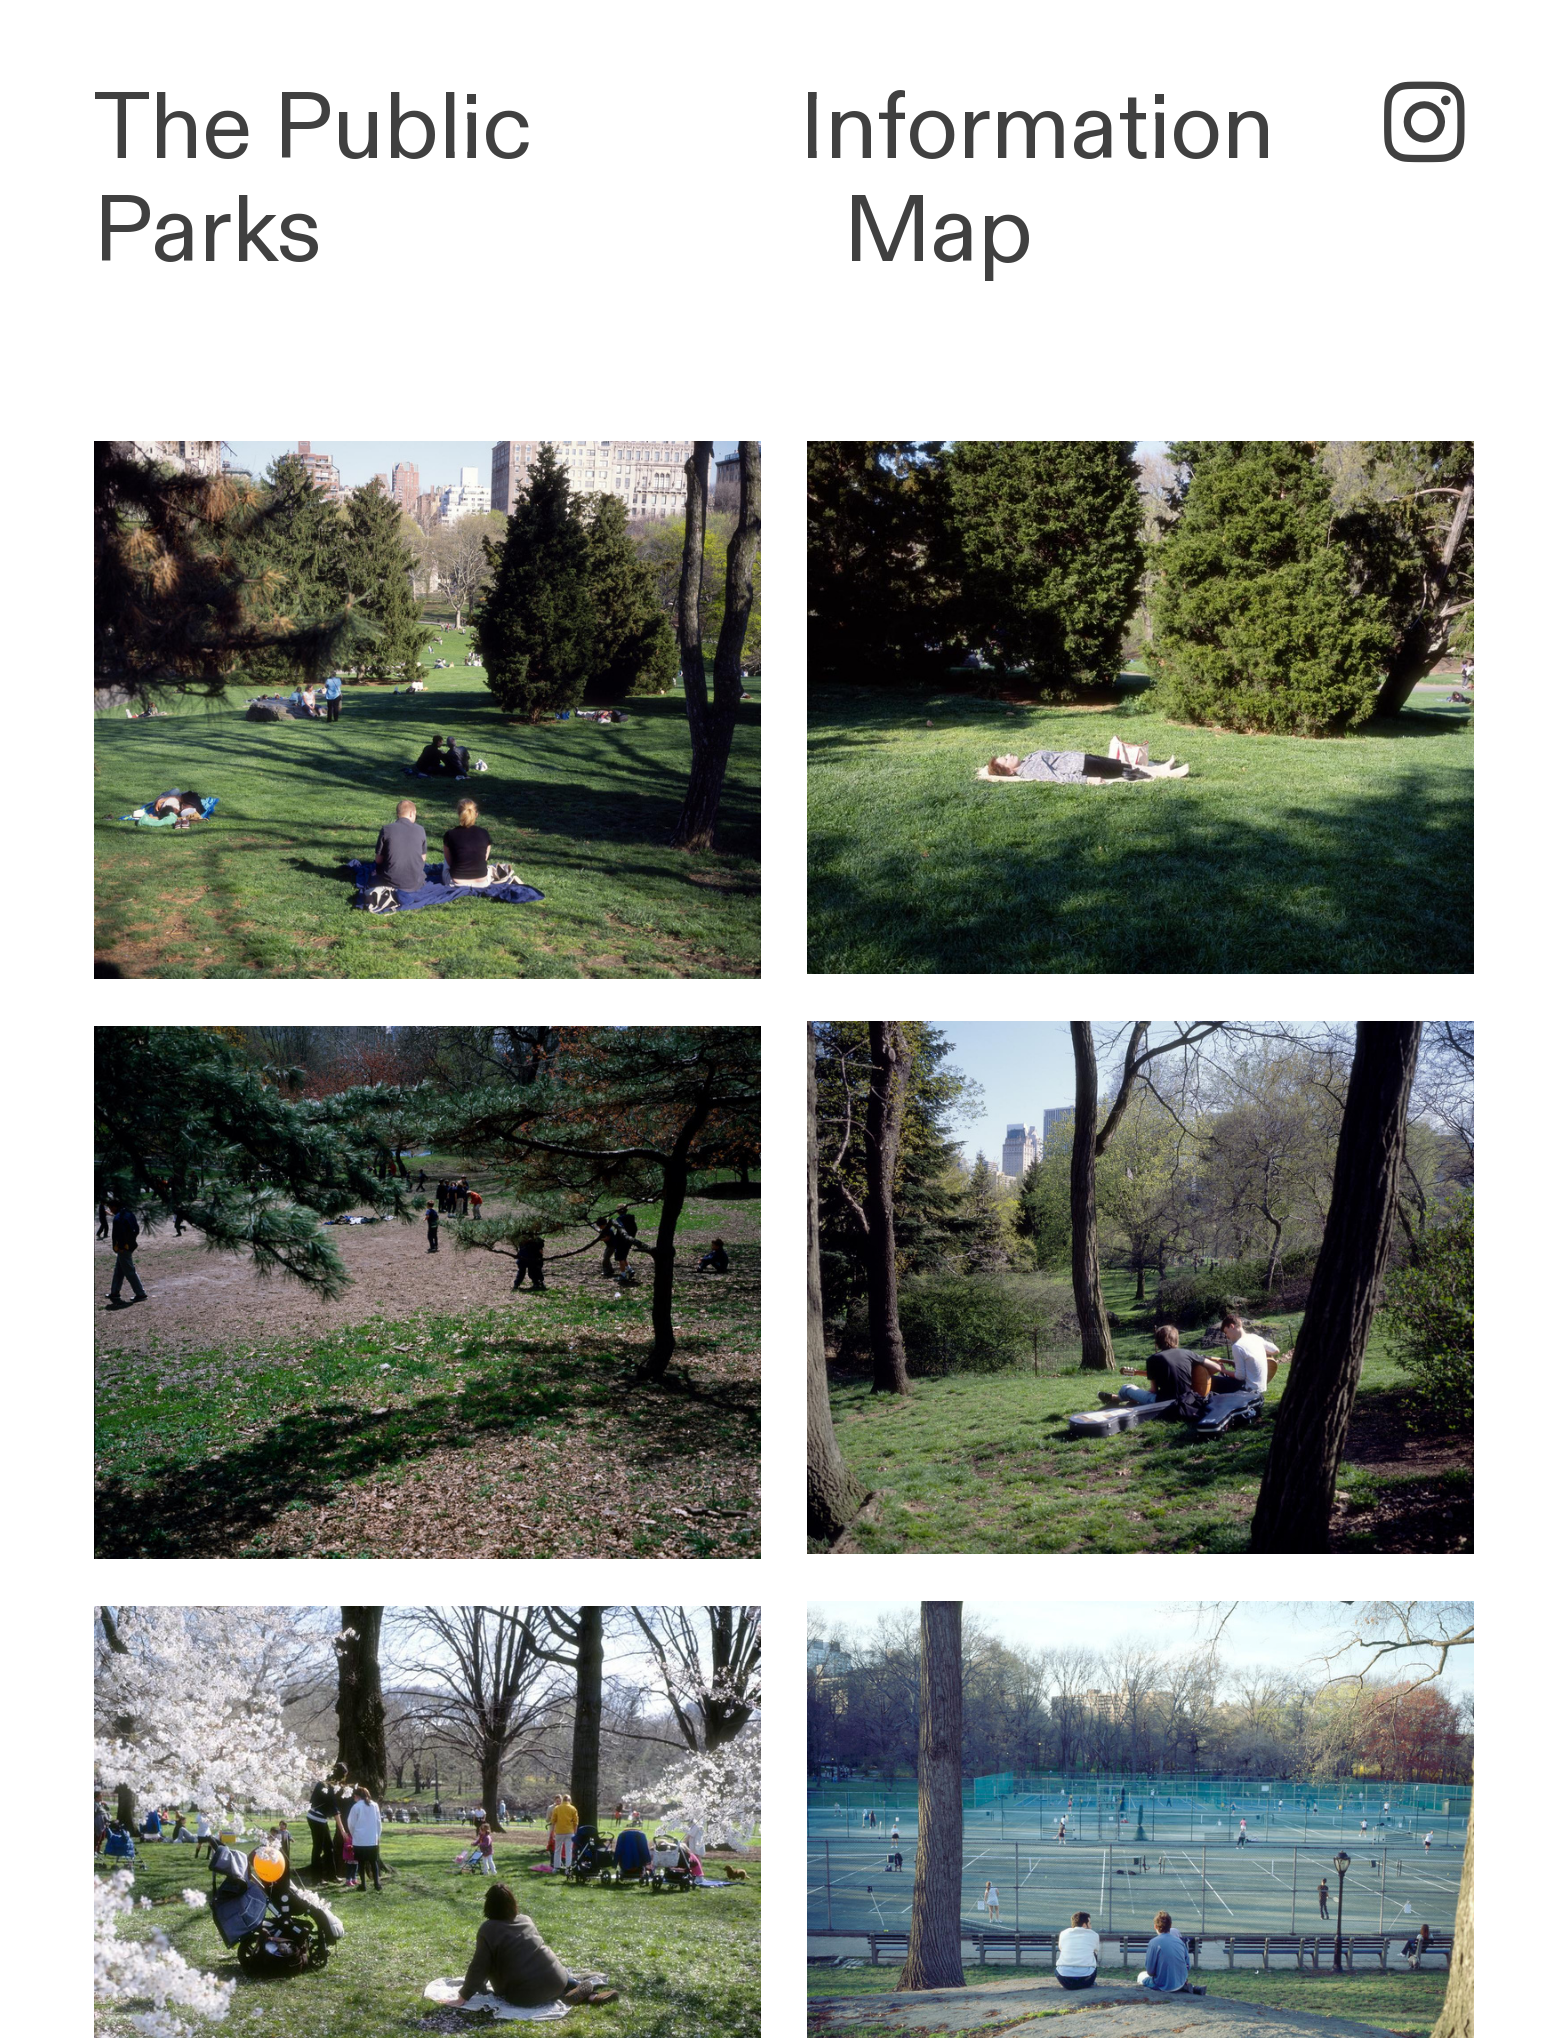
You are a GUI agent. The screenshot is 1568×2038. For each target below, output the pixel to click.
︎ (1424, 128)
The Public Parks (313, 181)
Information (1037, 129)
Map (938, 232)
